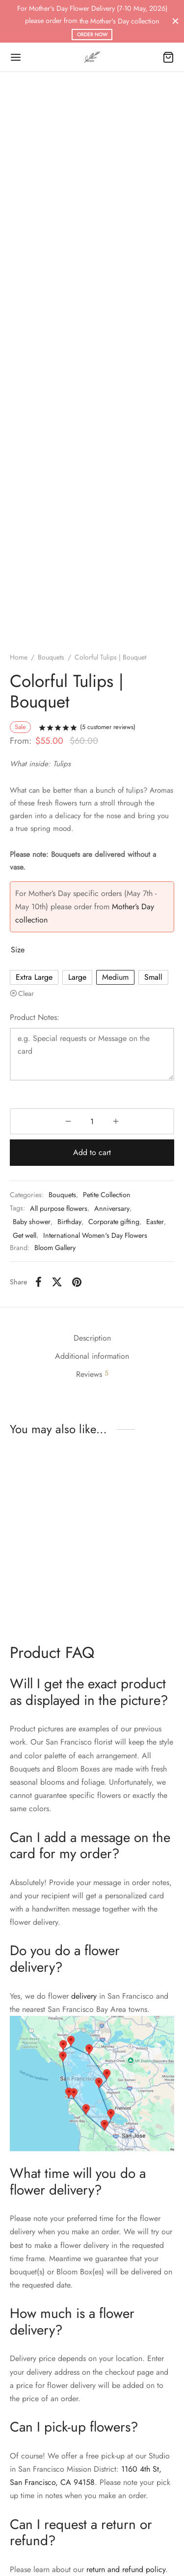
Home (18, 657)
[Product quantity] (92, 1121)
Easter (155, 1222)
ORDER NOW (92, 34)
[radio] (34, 977)
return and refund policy (125, 2569)
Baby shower (32, 1222)
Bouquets (51, 657)
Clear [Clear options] (26, 993)
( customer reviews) (107, 727)
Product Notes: (34, 1017)
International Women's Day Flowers (95, 1235)
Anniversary (112, 1208)
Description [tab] (92, 1338)
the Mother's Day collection (119, 21)
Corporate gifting (113, 1222)
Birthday (69, 1222)
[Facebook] (38, 1282)
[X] (57, 1282)
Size (18, 949)
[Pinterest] (76, 1282)
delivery (84, 1996)
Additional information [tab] (92, 1356)
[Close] (175, 20)
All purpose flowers (58, 1208)
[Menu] (16, 57)
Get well (24, 1235)
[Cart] (168, 57)
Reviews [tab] (92, 1374)
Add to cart (92, 1152)
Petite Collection (107, 1195)
